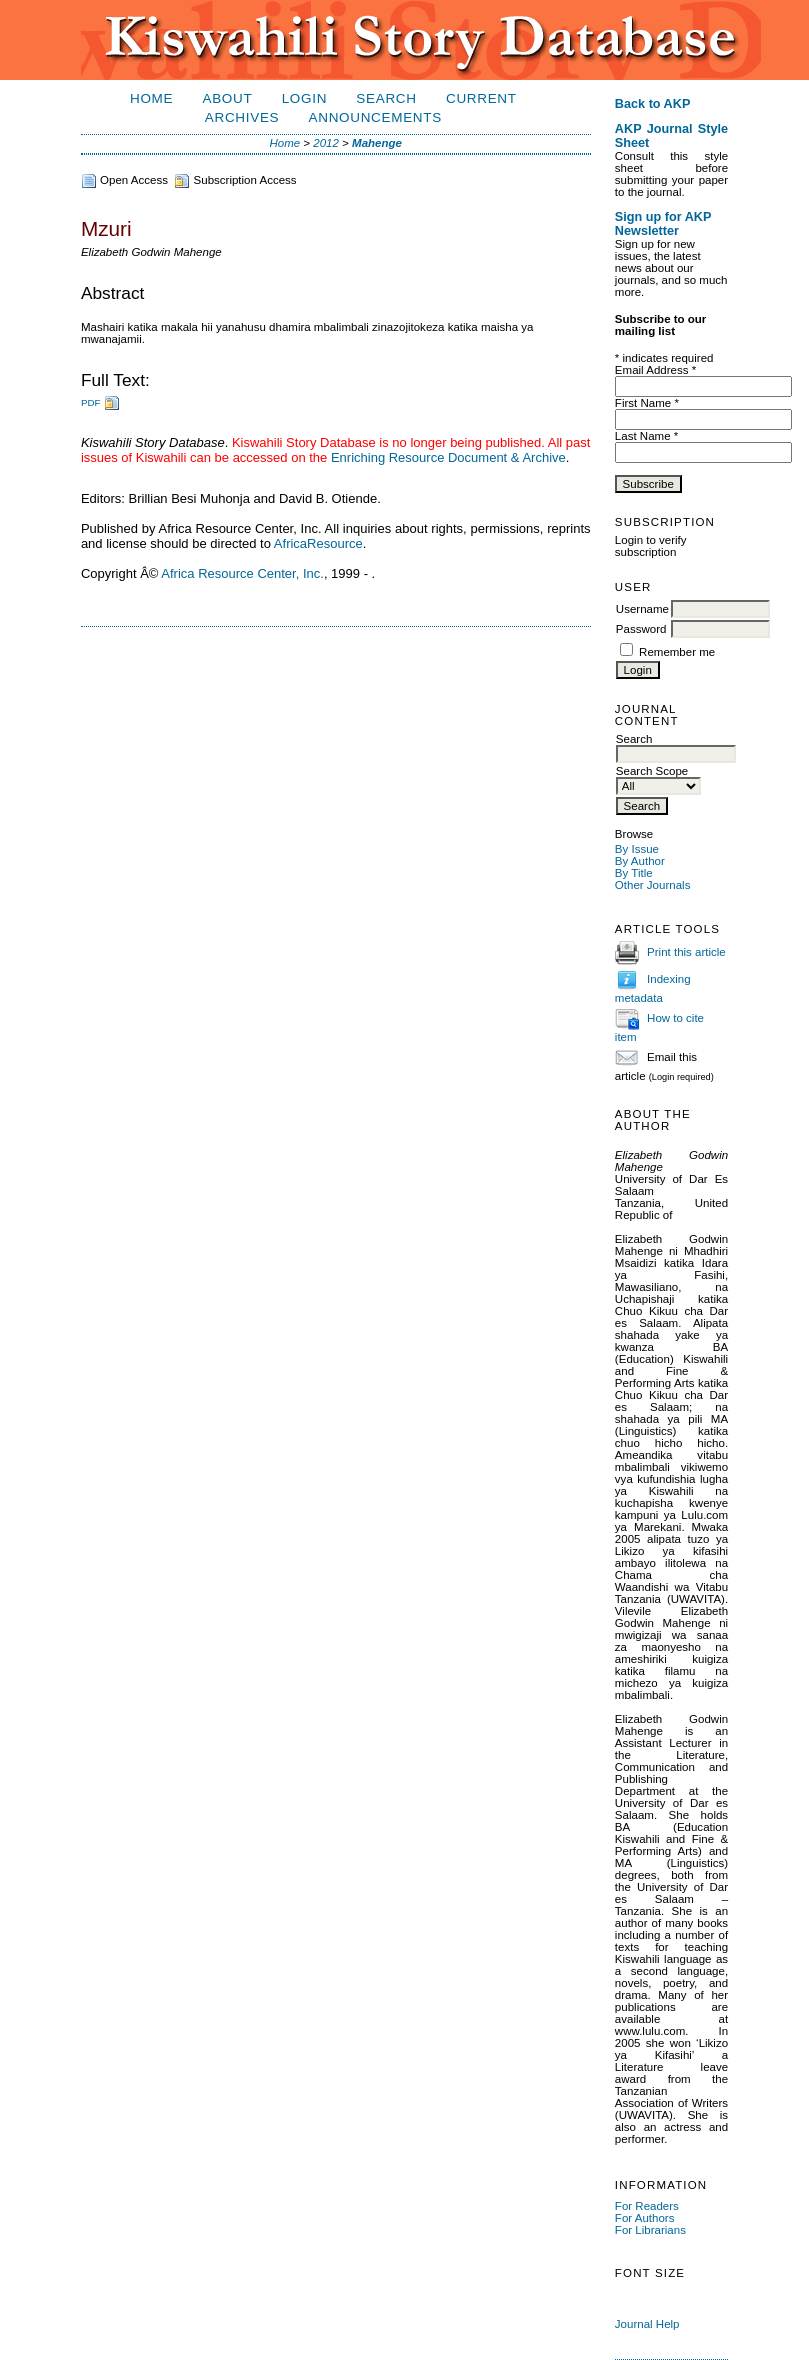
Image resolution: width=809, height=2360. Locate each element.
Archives (242, 117)
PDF (91, 402)
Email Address (655, 370)
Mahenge (377, 143)
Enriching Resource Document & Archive (448, 457)
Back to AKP (653, 104)
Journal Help (647, 2324)
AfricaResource (318, 543)
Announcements (375, 117)
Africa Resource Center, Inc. (242, 573)
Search (386, 98)
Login (304, 98)
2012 (326, 143)
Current (481, 98)
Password (641, 629)
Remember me (677, 652)
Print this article (686, 952)
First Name (647, 403)
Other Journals (653, 885)
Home (151, 98)
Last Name (646, 436)
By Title (634, 873)
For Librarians (650, 2230)
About (227, 98)
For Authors (645, 2218)
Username (642, 609)
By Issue (637, 849)
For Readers (647, 2206)
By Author (640, 861)
